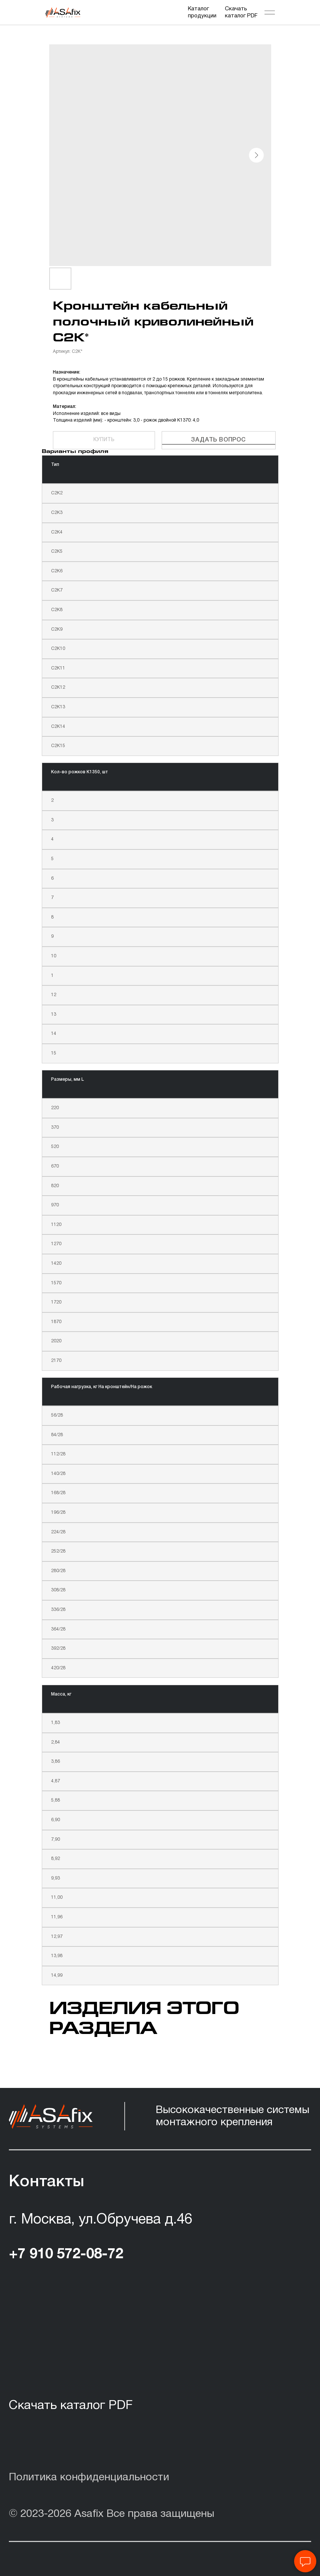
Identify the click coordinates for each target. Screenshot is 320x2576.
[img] (63, 12)
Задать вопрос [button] (218, 440)
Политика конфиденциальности (89, 2478)
